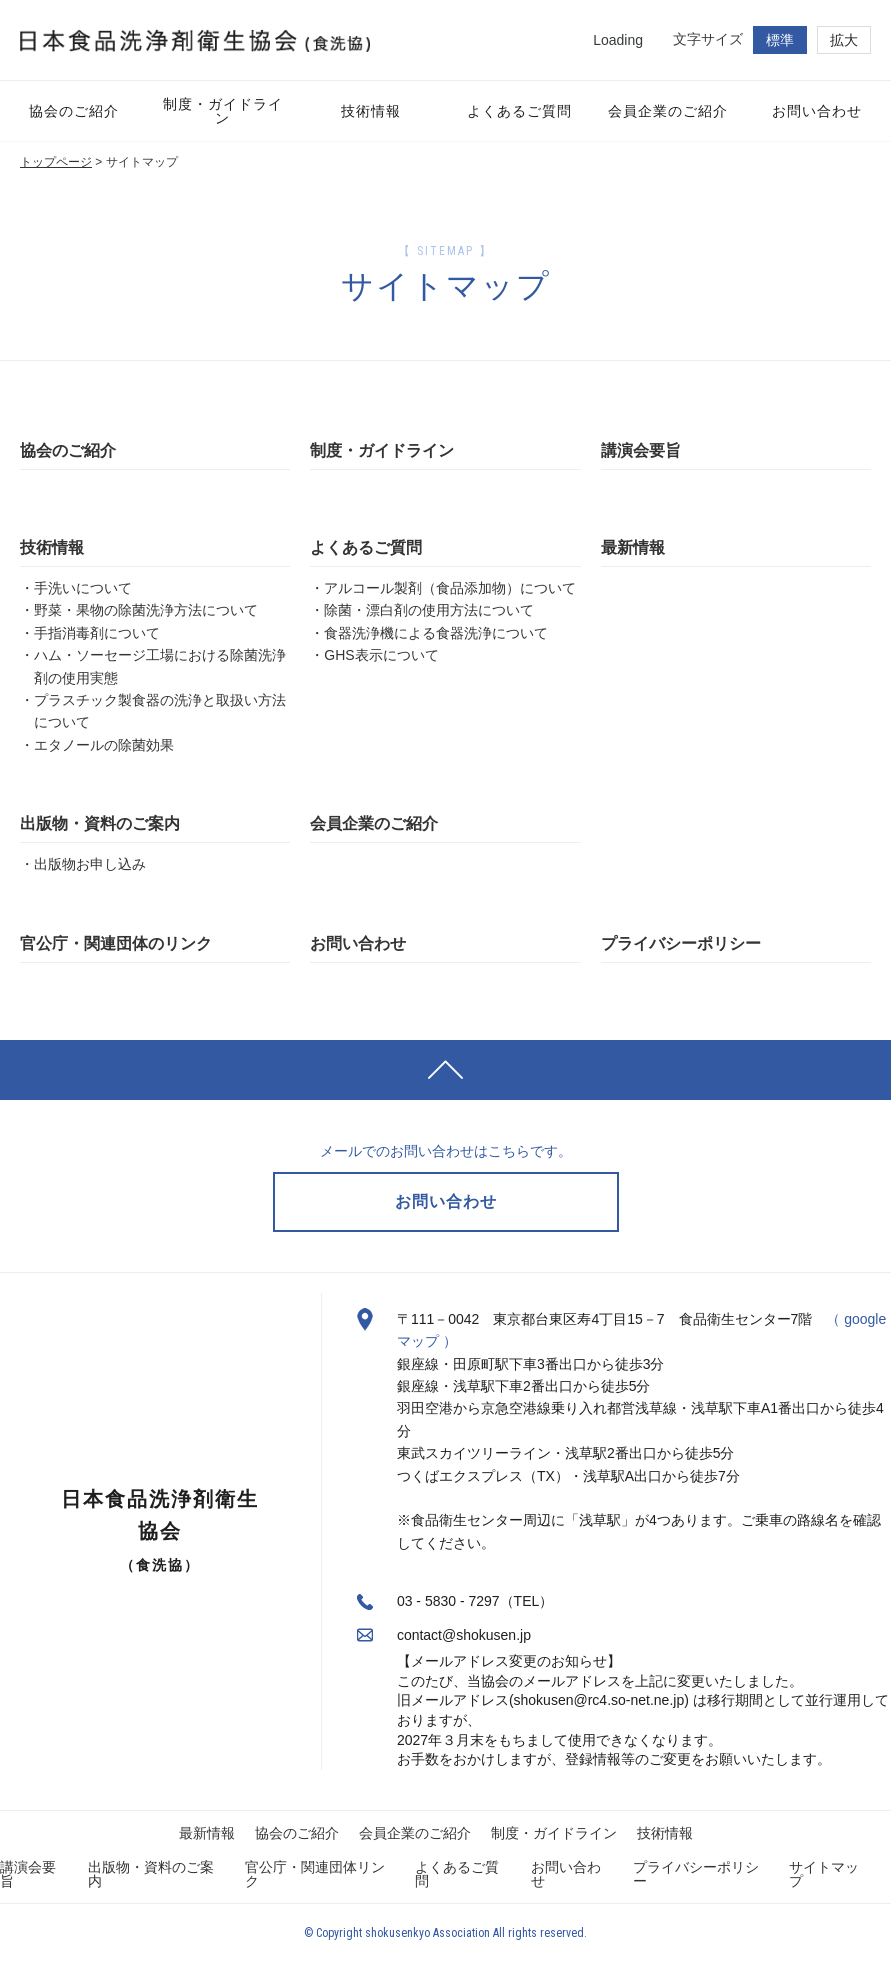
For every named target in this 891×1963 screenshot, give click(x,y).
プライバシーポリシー (681, 943)
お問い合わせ (358, 943)
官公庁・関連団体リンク (315, 1874)
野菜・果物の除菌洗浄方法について (146, 610)
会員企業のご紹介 (374, 823)
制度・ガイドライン (382, 450)
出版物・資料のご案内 (100, 823)
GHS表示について (381, 655)
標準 (780, 40)
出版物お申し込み (90, 864)
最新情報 (633, 547)
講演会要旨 (641, 450)
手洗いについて (83, 588)
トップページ (56, 162)
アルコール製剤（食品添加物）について (450, 588)
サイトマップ (824, 1874)
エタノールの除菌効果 (104, 745)
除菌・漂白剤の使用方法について (429, 610)
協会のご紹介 (68, 450)
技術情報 (52, 547)
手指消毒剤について (97, 633)
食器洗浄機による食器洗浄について (436, 633)
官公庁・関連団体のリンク (116, 943)
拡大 (844, 40)
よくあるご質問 (366, 547)
